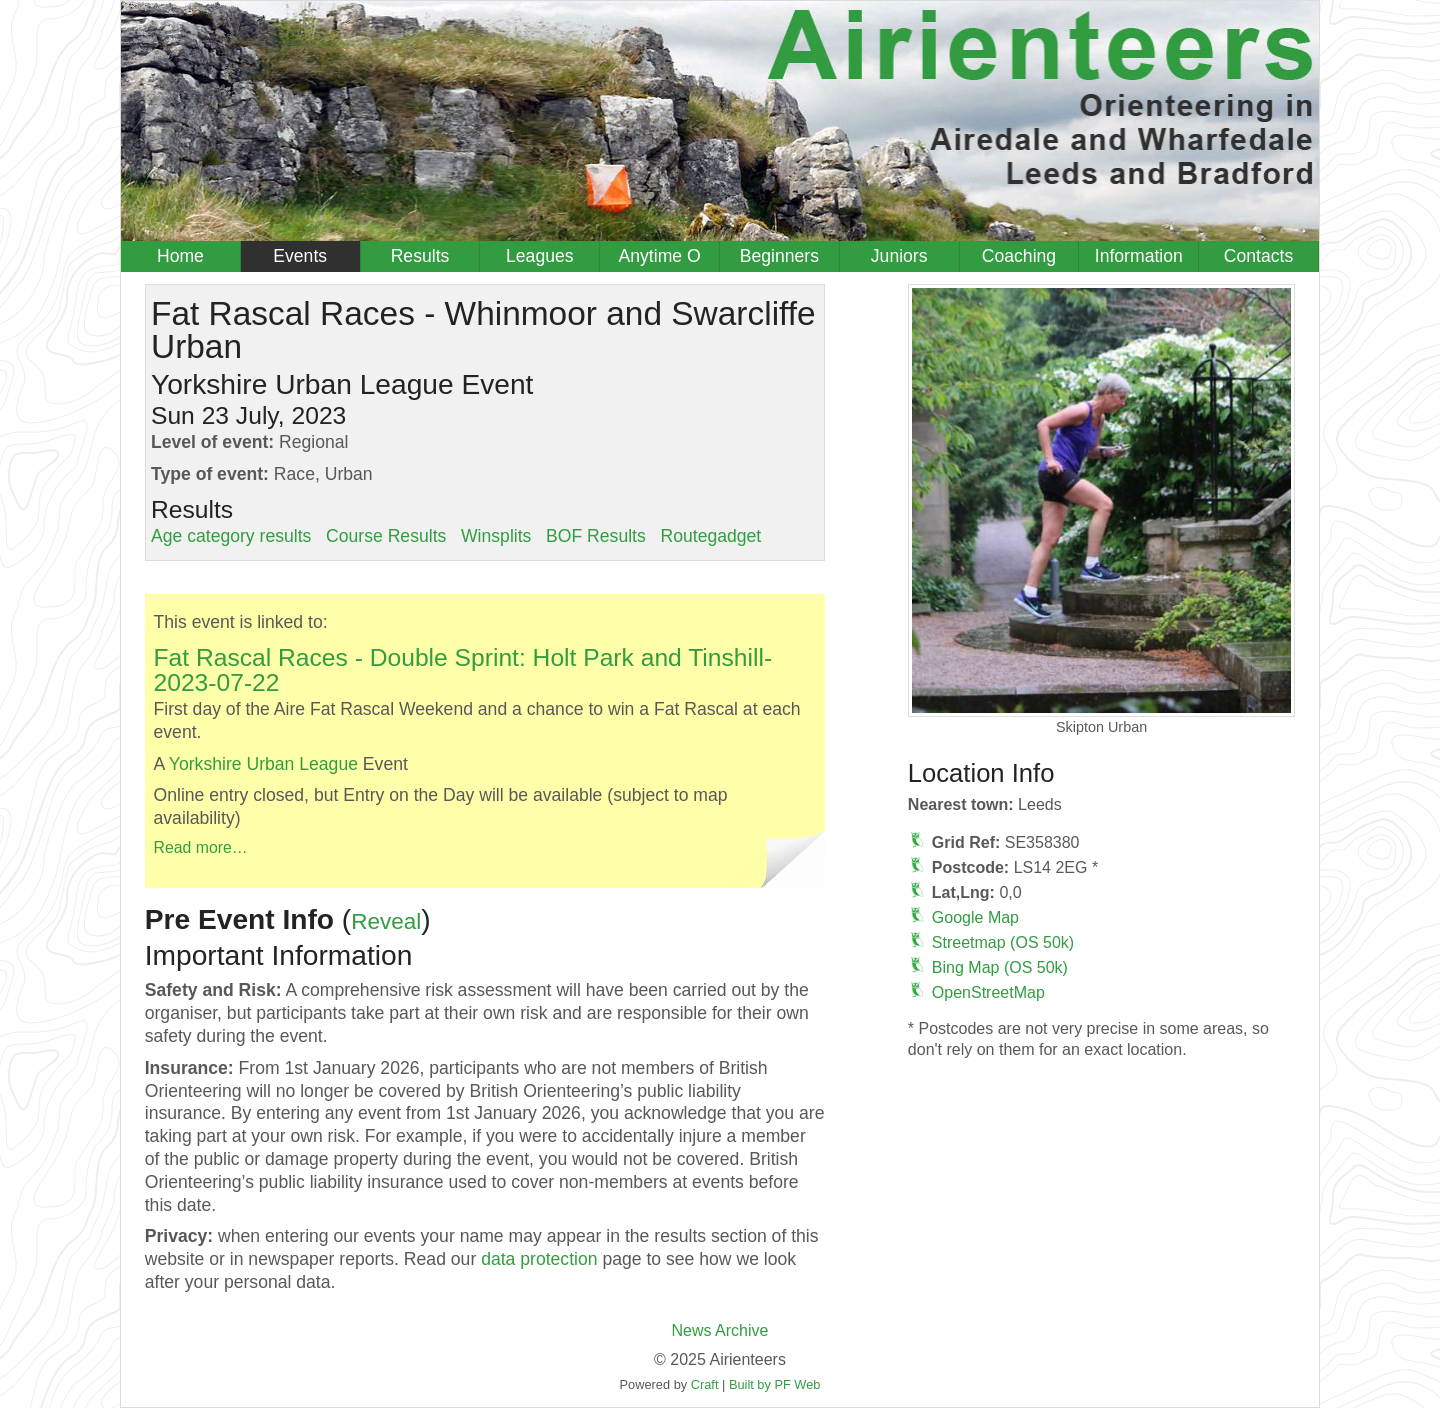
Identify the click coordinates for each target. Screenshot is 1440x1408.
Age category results (231, 536)
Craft (705, 1384)
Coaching (1019, 256)
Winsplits (496, 536)
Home (180, 256)
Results (420, 256)
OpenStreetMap (988, 992)
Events (300, 256)
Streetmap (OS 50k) (1003, 942)
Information (1139, 256)
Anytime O (660, 256)
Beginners (779, 256)
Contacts (1258, 256)
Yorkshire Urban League (263, 764)
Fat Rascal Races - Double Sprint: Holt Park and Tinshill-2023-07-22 (463, 670)
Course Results (386, 536)
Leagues (540, 256)
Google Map (975, 917)
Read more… (201, 847)
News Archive (720, 1330)
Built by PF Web (775, 1384)
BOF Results (596, 536)
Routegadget (710, 536)
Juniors (899, 256)
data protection (539, 1259)
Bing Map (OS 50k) (1000, 967)
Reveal (386, 921)
